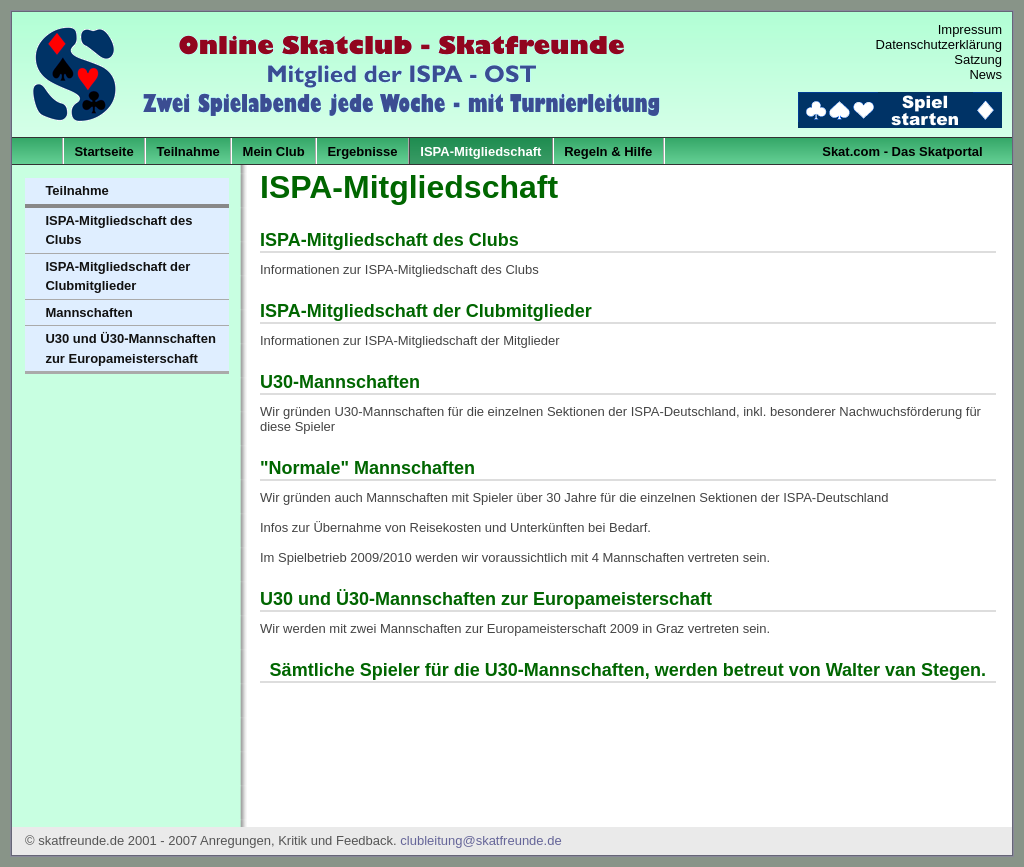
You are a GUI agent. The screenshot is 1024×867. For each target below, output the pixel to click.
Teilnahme (187, 151)
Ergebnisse (362, 151)
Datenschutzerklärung (939, 44)
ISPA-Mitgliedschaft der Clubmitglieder (117, 276)
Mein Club (274, 151)
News (985, 74)
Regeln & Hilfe (608, 151)
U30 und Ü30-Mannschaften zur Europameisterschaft (130, 348)
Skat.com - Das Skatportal (902, 151)
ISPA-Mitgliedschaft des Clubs (118, 230)
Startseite (103, 151)
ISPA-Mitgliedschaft (480, 151)
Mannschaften (88, 312)
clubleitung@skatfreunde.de (480, 840)
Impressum (970, 29)
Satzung (978, 59)
